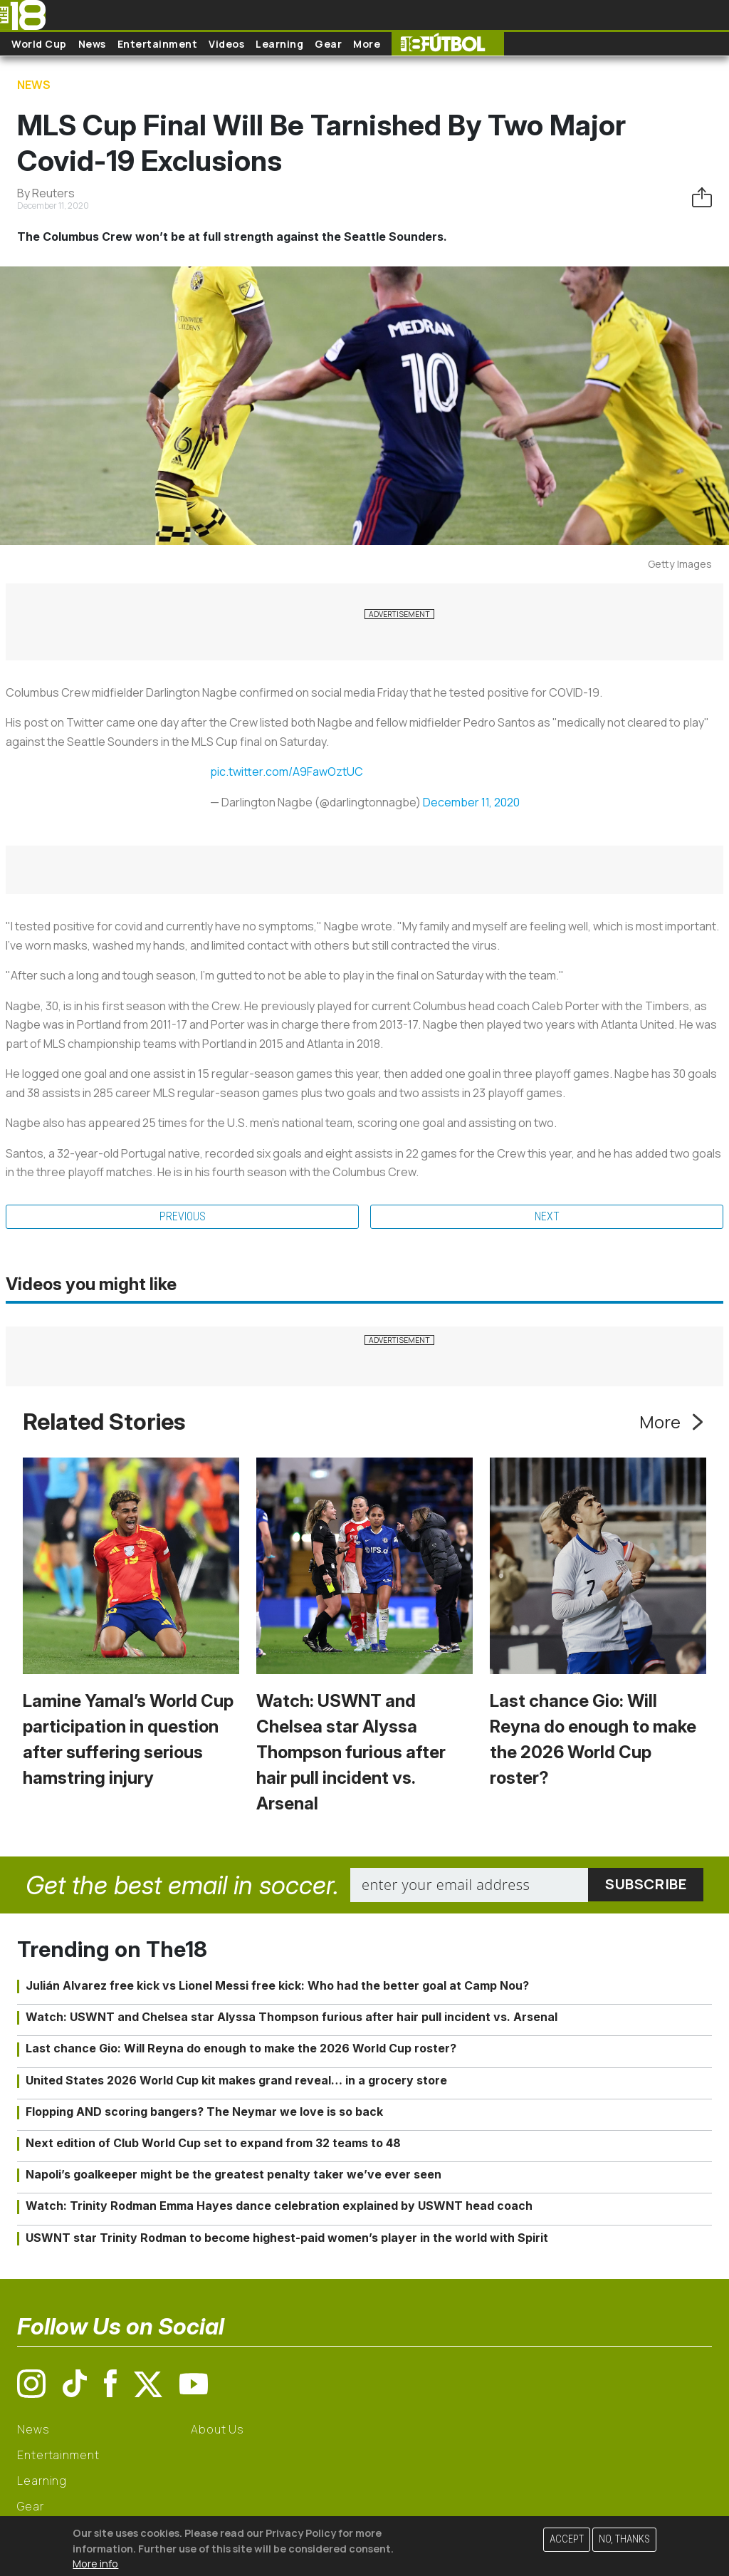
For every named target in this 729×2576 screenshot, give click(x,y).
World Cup (39, 44)
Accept (567, 2539)
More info (95, 2563)
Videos (226, 44)
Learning (279, 44)
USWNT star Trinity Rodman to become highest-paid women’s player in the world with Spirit (287, 2237)
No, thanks (624, 2539)
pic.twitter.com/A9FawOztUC (286, 771)
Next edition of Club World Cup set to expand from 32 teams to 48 (213, 2143)
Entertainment (157, 44)
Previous (182, 1216)
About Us (217, 2429)
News (92, 44)
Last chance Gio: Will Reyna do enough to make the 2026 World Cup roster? (241, 2048)
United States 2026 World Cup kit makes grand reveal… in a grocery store (236, 2080)
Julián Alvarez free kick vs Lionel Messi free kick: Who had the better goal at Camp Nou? (277, 1985)
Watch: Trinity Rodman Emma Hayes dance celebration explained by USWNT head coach (279, 2205)
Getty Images (680, 564)
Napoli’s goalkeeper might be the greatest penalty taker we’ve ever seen (233, 2174)
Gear (328, 44)
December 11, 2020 (471, 802)
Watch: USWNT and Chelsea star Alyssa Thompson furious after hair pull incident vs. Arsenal (351, 1752)
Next (547, 1216)
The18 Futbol (448, 44)
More (366, 44)
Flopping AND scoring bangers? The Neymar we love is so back (204, 2111)
